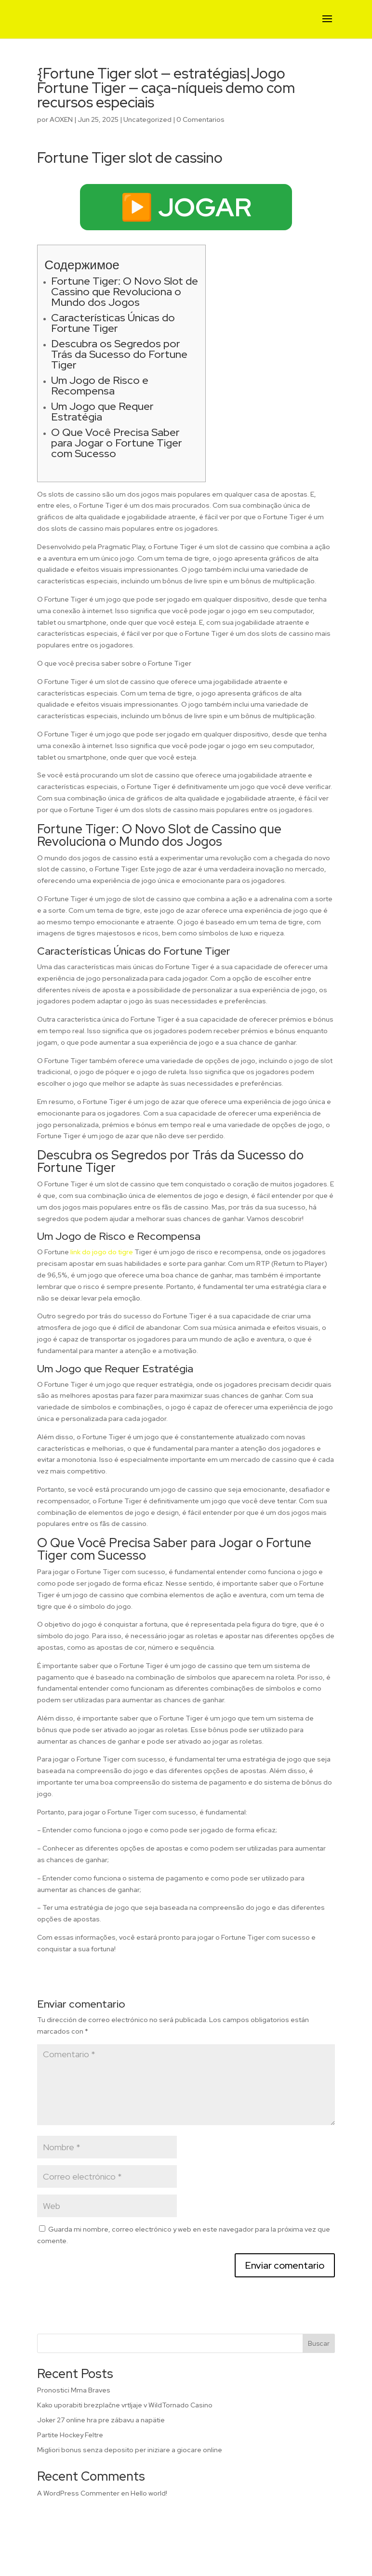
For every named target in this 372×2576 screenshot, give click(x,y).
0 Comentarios (200, 119)
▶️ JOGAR (186, 207)
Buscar (319, 2343)
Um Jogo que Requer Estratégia (102, 411)
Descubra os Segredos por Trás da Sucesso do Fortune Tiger (119, 354)
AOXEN (61, 119)
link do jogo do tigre (101, 1252)
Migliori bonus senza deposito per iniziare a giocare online (129, 2449)
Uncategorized (147, 119)
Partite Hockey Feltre (70, 2435)
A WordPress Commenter (78, 2493)
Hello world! (149, 2493)
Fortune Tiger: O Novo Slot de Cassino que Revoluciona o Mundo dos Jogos (124, 291)
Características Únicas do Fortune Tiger (113, 323)
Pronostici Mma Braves (73, 2390)
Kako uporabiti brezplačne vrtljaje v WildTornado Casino (125, 2405)
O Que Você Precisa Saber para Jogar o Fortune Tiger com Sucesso (116, 442)
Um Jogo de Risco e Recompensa (99, 385)
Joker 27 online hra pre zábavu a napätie (101, 2420)
